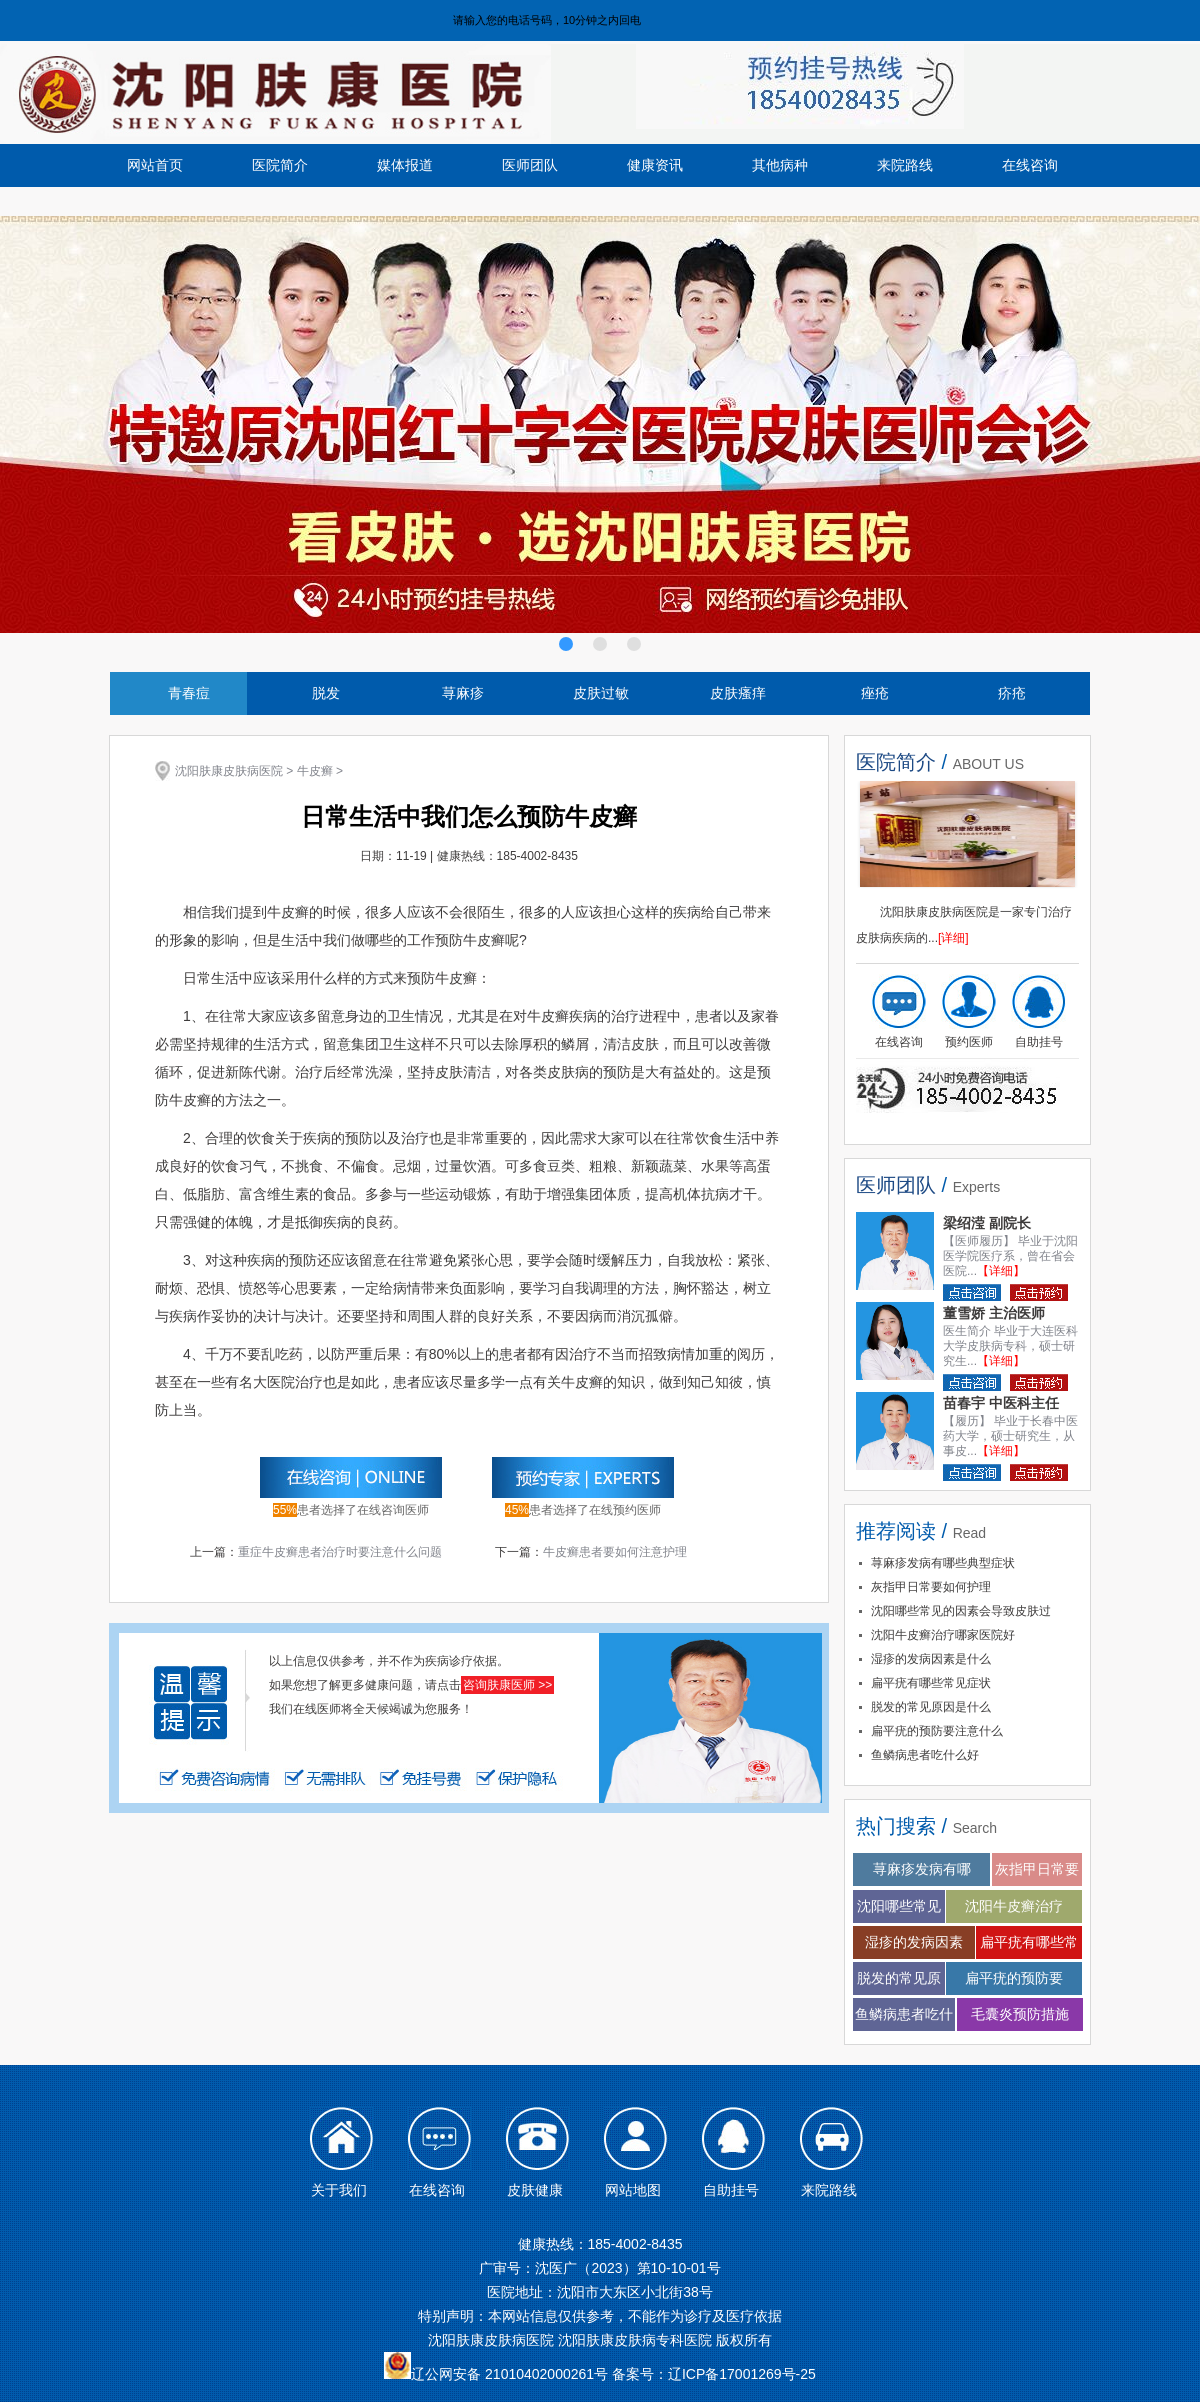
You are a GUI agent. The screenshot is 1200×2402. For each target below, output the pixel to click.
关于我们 (339, 2190)
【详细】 (1001, 1271)
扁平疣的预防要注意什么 (937, 1731)
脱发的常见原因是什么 (931, 1707)
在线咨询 (1030, 165)
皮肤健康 (535, 2190)
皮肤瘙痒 (738, 693)
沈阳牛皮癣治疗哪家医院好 (943, 1635)
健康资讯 (655, 165)
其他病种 (780, 165)
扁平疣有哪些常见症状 (931, 1683)
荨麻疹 (463, 693)
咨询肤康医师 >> (507, 1685)
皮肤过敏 (601, 693)
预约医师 (969, 1042)
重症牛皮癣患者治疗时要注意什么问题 (340, 1552)
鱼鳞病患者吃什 (904, 2014)
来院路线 (905, 165)
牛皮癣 (315, 771)
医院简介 (280, 165)
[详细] (953, 938)
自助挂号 (1039, 1042)
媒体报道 (405, 165)
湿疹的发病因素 (914, 1942)
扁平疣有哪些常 (1029, 1942)
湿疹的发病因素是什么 (931, 1659)
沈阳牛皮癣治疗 (1014, 1906)
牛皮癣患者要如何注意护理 (615, 1552)
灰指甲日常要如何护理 (931, 1587)
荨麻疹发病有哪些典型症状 (943, 1563)
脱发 (326, 693)
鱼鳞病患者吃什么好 (925, 1755)
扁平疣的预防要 (1014, 1978)
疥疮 (1012, 693)
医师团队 (530, 165)
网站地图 (633, 2190)
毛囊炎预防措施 (1020, 2014)
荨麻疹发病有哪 (922, 1869)
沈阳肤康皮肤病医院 (229, 771)
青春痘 (189, 693)
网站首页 (155, 165)
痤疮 (875, 693)
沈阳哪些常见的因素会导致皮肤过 (961, 1611)
